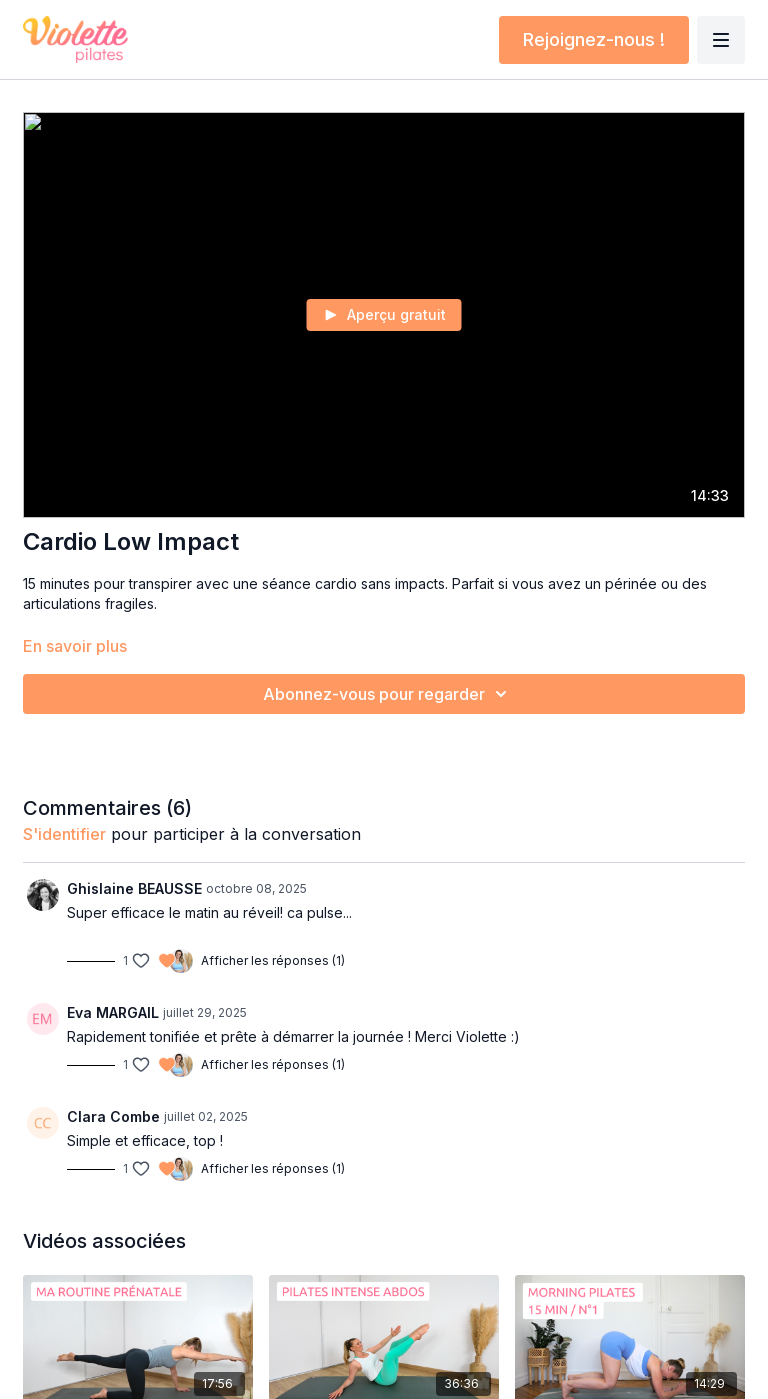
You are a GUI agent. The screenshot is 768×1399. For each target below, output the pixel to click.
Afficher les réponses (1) (273, 960)
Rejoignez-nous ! (594, 39)
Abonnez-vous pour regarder (388, 694)
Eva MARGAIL (113, 1012)
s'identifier (64, 834)
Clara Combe (113, 1116)
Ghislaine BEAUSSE (134, 888)
